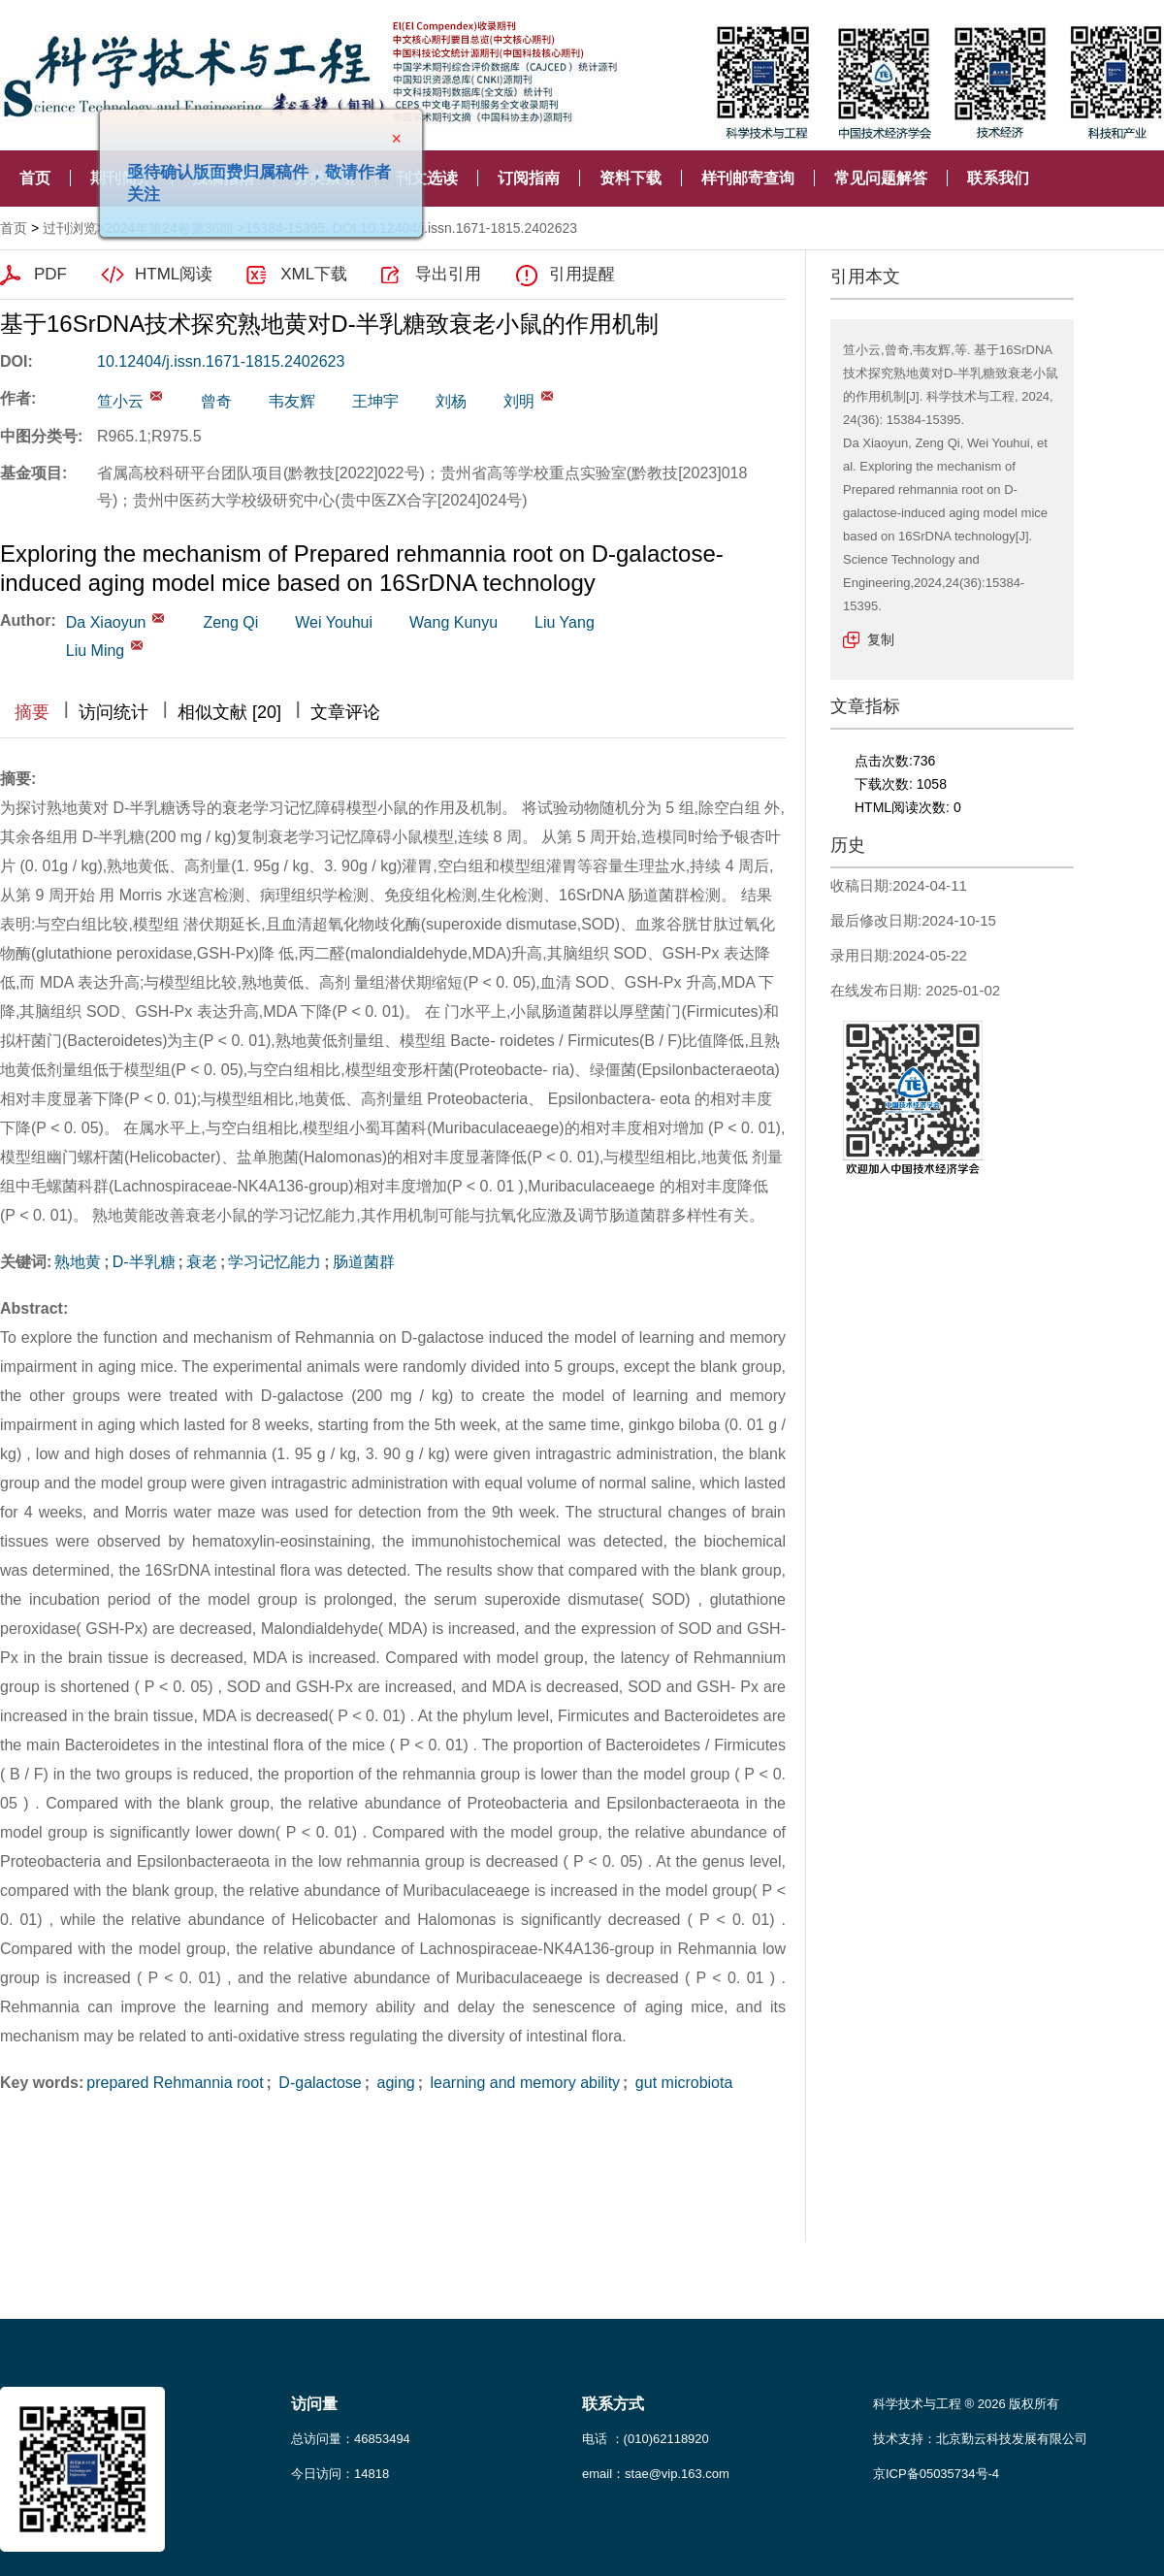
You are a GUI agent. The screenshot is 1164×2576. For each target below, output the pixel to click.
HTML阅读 (173, 274)
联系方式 (613, 2404)
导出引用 (448, 274)
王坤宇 (375, 401)
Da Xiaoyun (106, 622)
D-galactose (318, 2082)
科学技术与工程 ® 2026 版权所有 (966, 2404)
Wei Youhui (333, 622)
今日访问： (340, 2473)
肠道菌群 (364, 1262)
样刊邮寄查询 (747, 178)
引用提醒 (582, 274)
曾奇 (216, 401)
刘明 (518, 401)
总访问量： (350, 2438)
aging (393, 2082)
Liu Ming (95, 650)
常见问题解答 (880, 178)
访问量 (314, 2404)
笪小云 (120, 401)
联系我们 (998, 178)
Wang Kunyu (453, 622)
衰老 (201, 1262)
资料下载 (630, 178)
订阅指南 (529, 178)
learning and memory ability (523, 2082)
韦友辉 (292, 401)
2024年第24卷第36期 (169, 228)
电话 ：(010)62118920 (645, 2438)
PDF (50, 274)
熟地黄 (77, 1262)
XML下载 (313, 274)
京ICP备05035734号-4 (936, 2473)
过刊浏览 (70, 228)
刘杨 (451, 401)
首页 (34, 178)
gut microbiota (681, 2082)
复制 (880, 639)
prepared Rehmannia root (174, 2082)
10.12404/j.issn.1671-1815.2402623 (220, 361)
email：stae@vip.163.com (655, 2473)
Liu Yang (564, 622)
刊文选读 (427, 178)
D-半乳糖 (144, 1262)
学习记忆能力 (274, 1262)
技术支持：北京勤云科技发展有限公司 (980, 2438)
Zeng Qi (230, 622)
